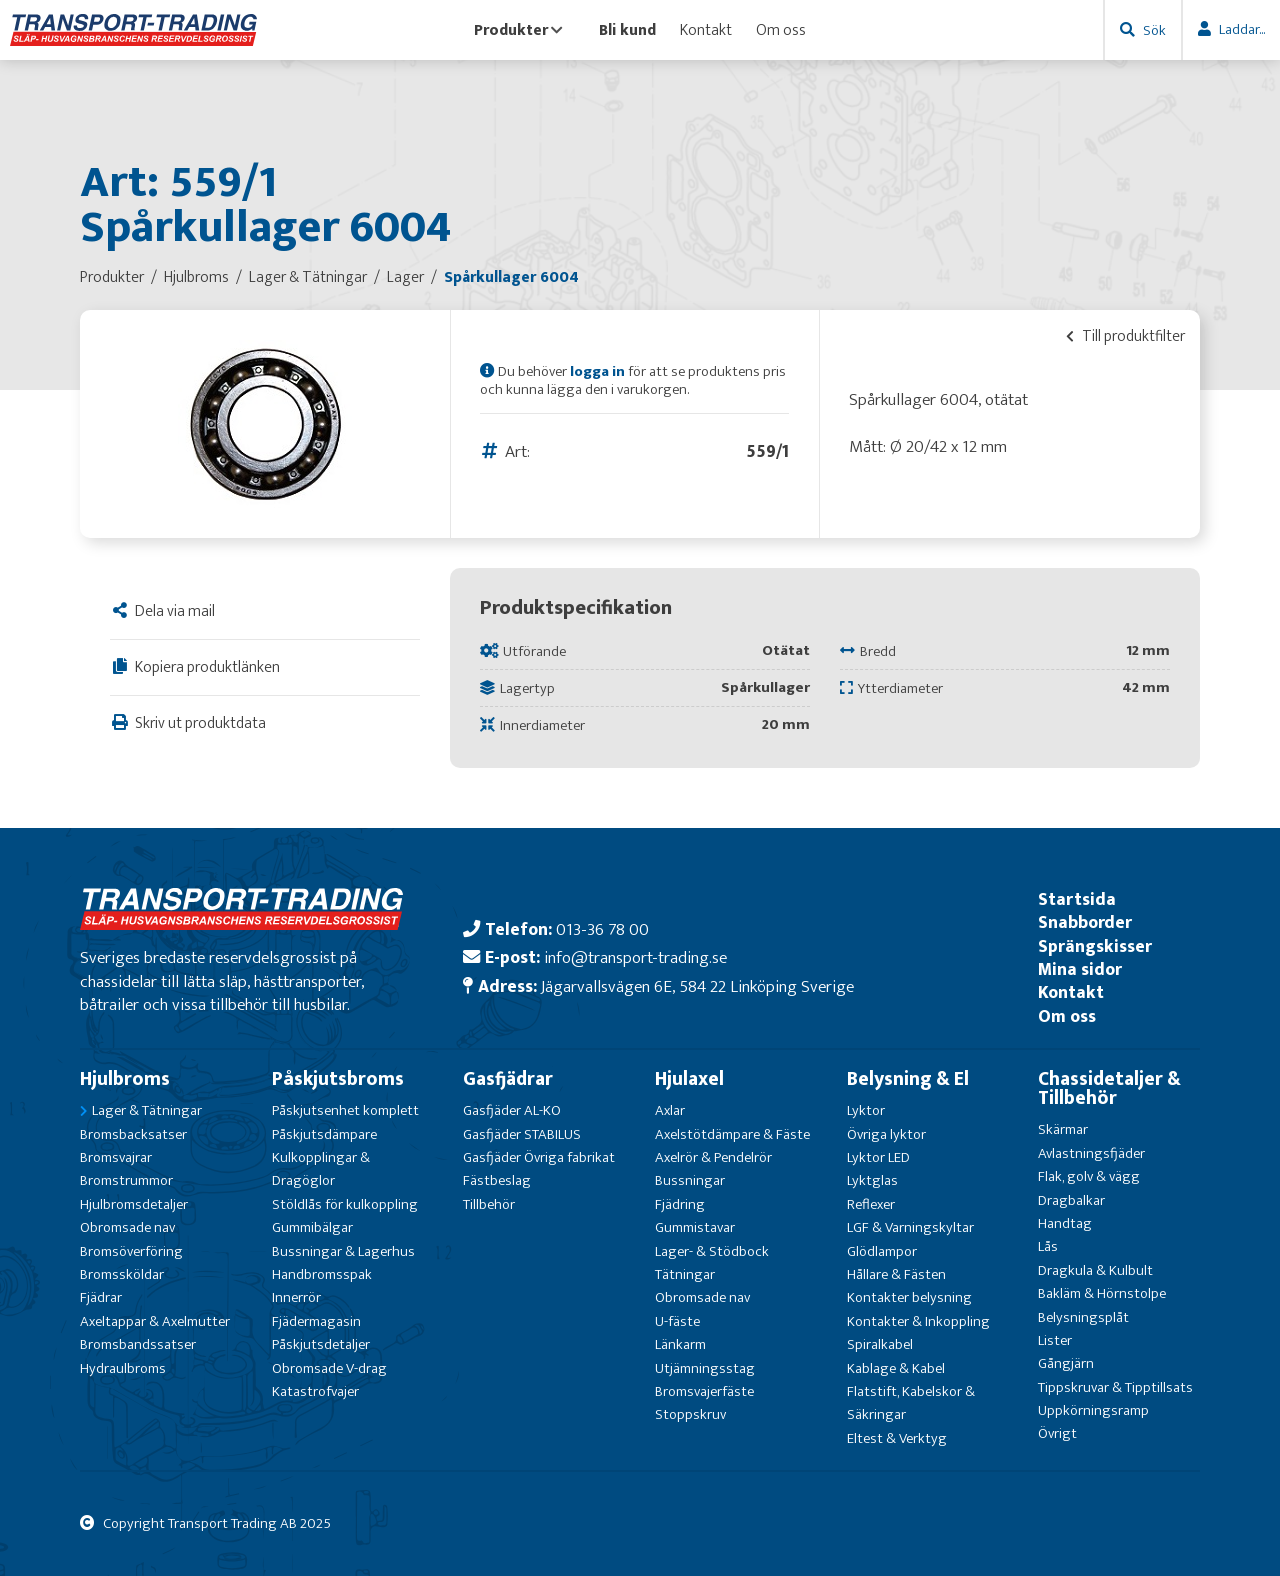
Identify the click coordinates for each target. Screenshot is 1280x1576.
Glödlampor (882, 1251)
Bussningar (690, 1180)
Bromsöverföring (131, 1251)
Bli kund (627, 30)
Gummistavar (695, 1227)
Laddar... (1242, 29)
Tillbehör (489, 1204)
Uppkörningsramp (1093, 1410)
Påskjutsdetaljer (321, 1344)
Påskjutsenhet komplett (345, 1110)
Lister (1055, 1340)
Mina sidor (1080, 969)
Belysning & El (908, 1079)
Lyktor (866, 1110)
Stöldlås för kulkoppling (345, 1204)
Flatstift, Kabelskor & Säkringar (911, 1403)
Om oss (781, 30)
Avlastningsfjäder (1091, 1153)
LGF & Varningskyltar (910, 1227)
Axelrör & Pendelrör (713, 1157)
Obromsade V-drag (329, 1368)
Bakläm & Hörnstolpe (1102, 1293)
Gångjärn (1066, 1363)
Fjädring (680, 1204)
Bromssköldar (122, 1274)
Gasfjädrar (508, 1079)
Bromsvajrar (116, 1157)
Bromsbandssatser (138, 1344)
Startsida (1077, 899)
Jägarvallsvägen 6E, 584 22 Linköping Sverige (697, 986)
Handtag (1065, 1223)
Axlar (670, 1110)
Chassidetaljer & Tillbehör (1109, 1088)
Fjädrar (101, 1297)
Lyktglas (872, 1180)
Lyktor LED (878, 1157)
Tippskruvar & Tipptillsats (1115, 1387)
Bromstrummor (126, 1180)
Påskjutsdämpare (324, 1134)
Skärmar (1063, 1129)
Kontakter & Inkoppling (918, 1321)
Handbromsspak (322, 1274)
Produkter (518, 30)
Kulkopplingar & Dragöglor (321, 1169)
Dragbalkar (1071, 1200)
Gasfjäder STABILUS (522, 1134)
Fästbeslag (497, 1180)
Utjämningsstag (705, 1368)
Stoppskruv (690, 1414)
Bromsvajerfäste (704, 1391)
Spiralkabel (880, 1344)
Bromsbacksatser (133, 1134)
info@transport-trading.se (635, 957)
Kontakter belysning (909, 1297)
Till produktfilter (1125, 336)
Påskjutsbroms (338, 1079)
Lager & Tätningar (147, 1110)
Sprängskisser (1095, 946)
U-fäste (677, 1321)
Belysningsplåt (1083, 1317)
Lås (1048, 1246)
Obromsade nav (127, 1227)
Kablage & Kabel (896, 1368)
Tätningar (685, 1274)
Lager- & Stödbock (712, 1251)
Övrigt (1057, 1433)
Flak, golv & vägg (1089, 1176)
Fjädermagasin (316, 1321)
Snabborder (1085, 922)
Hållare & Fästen (896, 1274)
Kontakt (706, 30)
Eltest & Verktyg (897, 1438)
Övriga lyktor (886, 1134)
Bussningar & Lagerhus (343, 1251)
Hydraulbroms (123, 1368)
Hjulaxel (689, 1079)
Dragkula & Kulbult (1095, 1270)
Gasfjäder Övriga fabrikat (539, 1157)
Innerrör (296, 1297)
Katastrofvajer (315, 1391)
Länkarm (680, 1344)
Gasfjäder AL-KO (512, 1110)
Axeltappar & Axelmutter (155, 1321)
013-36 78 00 (602, 929)
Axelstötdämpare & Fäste (732, 1134)
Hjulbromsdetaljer (134, 1204)
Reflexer (871, 1204)
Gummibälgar (312, 1227)
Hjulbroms (125, 1079)
